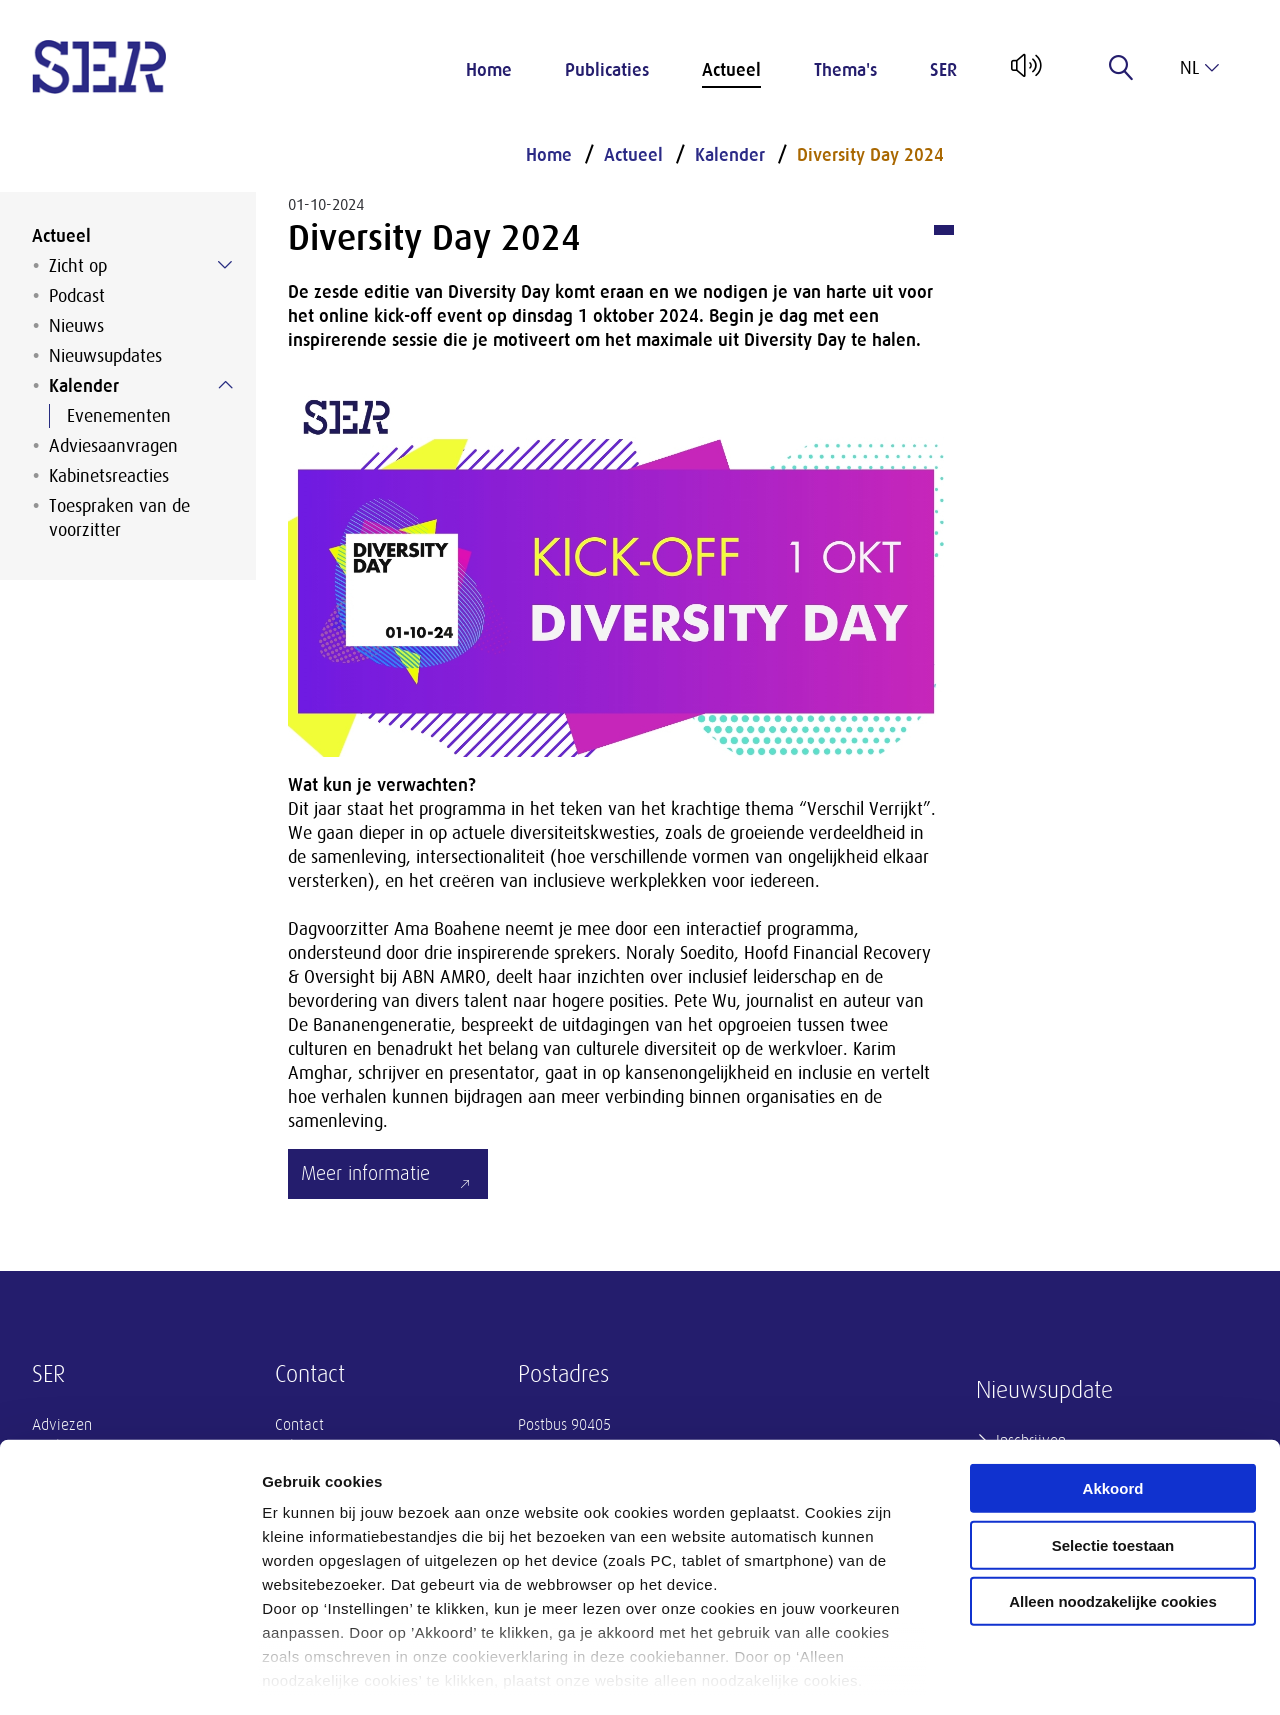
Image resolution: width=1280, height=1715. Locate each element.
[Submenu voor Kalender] (225, 385)
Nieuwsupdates (105, 356)
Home (489, 70)
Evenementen (119, 416)
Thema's (845, 70)
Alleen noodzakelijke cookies (1113, 1518)
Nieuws (76, 326)
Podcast (77, 296)
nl (1199, 68)
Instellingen (1075, 1675)
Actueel (731, 70)
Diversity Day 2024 (870, 155)
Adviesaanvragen (113, 446)
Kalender (84, 386)
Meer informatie (365, 1173)
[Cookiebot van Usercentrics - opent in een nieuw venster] (129, 1676)
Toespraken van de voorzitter (119, 518)
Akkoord (1113, 1405)
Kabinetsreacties (109, 476)
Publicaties (607, 70)
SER (943, 70)
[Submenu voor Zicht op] (225, 265)
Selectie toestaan (1113, 1461)
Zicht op (78, 266)
